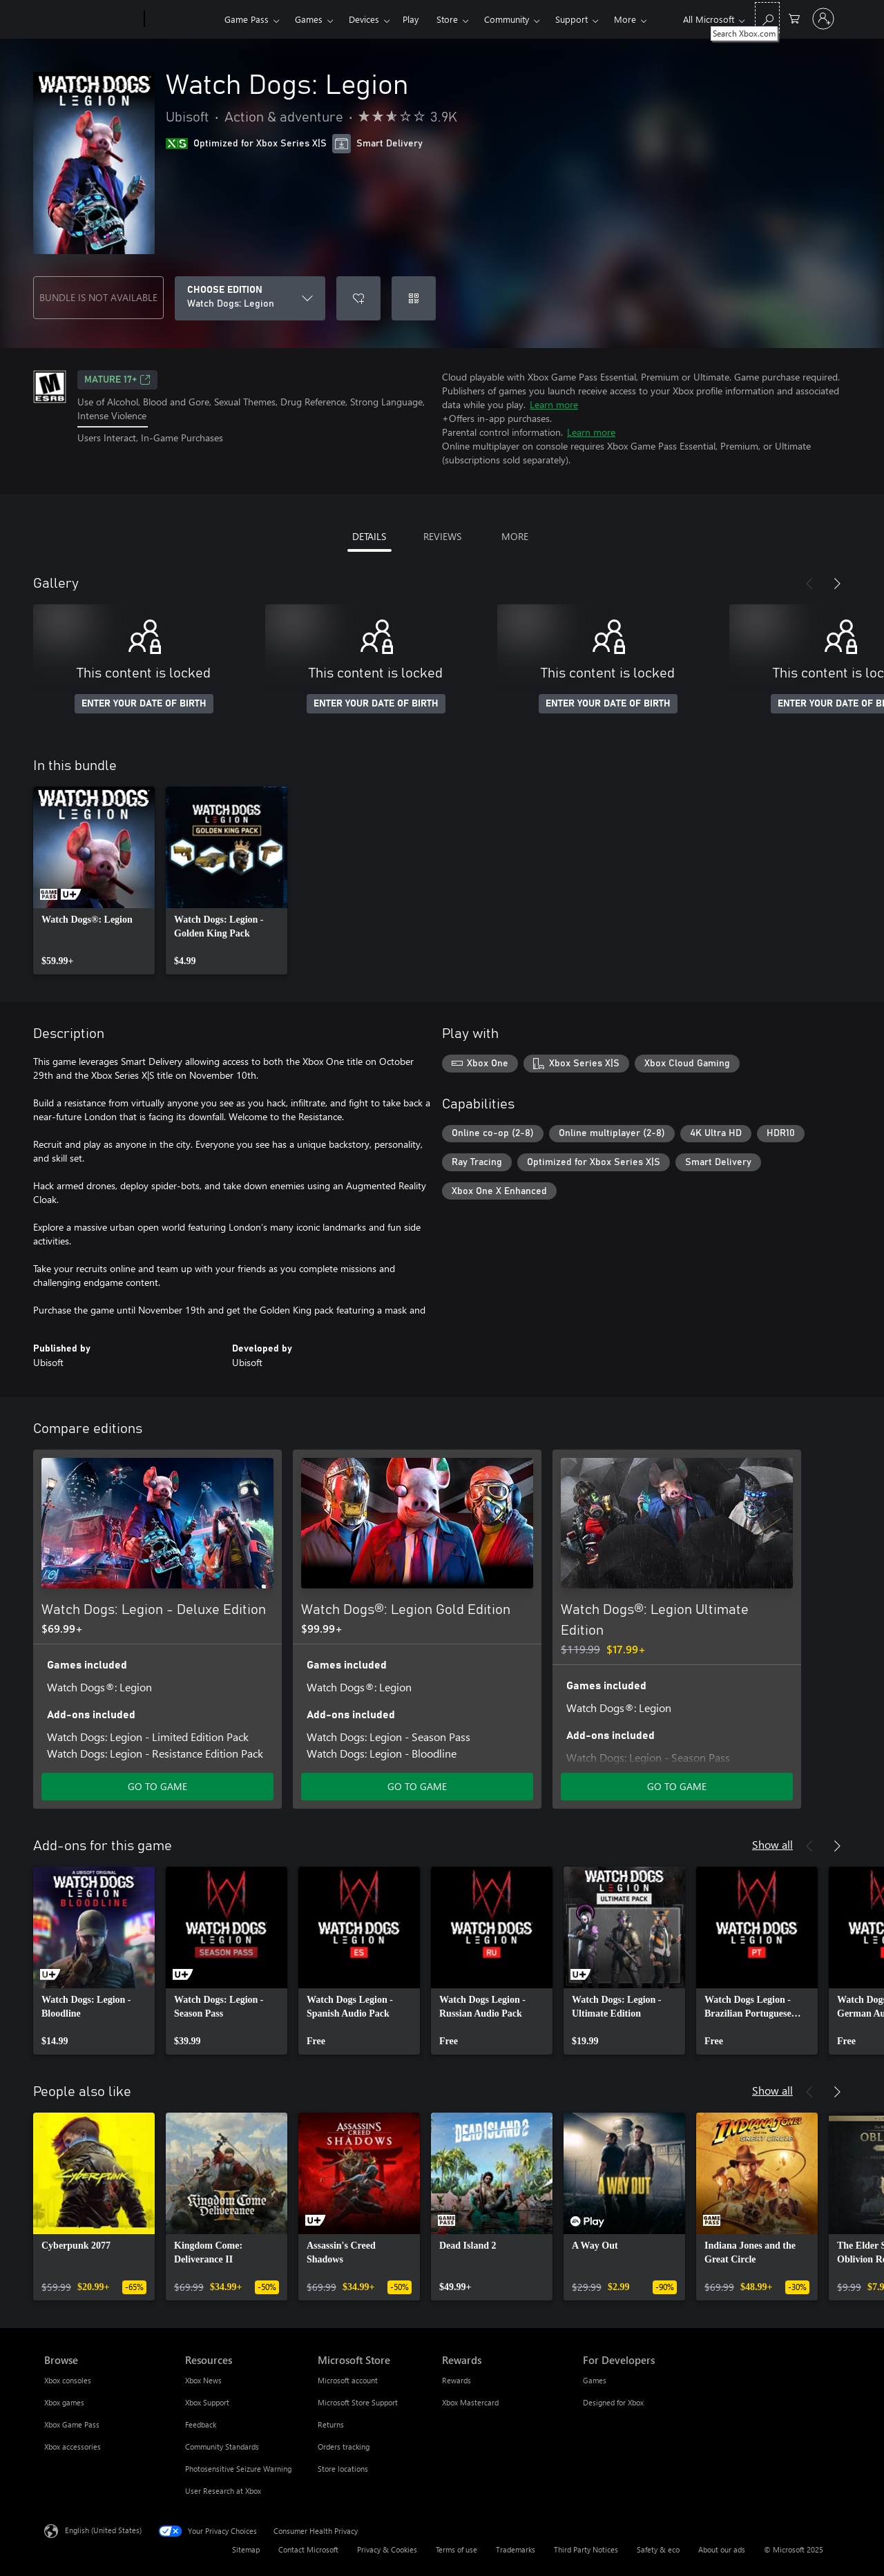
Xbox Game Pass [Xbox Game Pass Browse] (71, 2424)
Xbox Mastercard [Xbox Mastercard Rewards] (470, 2402)
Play (411, 19)
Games (309, 19)
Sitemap (246, 2549)
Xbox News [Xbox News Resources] (203, 2380)
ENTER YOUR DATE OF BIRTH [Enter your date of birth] (143, 704)
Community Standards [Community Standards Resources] (222, 2446)
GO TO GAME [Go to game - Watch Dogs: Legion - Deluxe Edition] (157, 1786)
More (625, 19)
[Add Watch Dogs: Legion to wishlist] (358, 298)
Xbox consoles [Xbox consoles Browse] (67, 2380)
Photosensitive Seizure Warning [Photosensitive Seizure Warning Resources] (238, 2468)
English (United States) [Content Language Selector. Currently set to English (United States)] (103, 2530)
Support (571, 19)
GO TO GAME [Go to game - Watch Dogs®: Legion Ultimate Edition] (677, 1786)
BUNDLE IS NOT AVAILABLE (98, 297)
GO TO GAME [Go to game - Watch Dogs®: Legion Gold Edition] (417, 1786)
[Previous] (809, 583)
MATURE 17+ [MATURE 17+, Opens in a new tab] (117, 379)
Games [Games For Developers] (594, 2380)
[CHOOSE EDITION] (250, 298)
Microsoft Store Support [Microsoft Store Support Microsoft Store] (358, 2402)
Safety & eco (658, 2549)
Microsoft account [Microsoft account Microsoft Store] (348, 2380)
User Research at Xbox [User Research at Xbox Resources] (223, 2490)
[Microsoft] (91, 19)
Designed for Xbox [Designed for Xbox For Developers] (613, 2402)
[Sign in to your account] (823, 18)
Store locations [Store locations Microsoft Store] (343, 2468)
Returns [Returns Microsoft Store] (331, 2424)
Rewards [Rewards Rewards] (456, 2380)
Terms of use (456, 2549)
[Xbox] (182, 19)
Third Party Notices (586, 2549)
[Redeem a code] (414, 298)
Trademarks (515, 2549)
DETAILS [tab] (369, 536)
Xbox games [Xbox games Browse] (64, 2402)
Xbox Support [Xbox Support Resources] (207, 2402)
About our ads (721, 2549)
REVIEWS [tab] (442, 536)
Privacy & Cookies (387, 2549)
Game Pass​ (246, 19)
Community (506, 19)
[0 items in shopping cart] (794, 17)
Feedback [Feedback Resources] (200, 2424)
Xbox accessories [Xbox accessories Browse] (72, 2446)
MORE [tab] (514, 536)
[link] (94, 880)
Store (447, 19)
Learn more (554, 404)
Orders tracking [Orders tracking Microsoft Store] (343, 2446)
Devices (364, 19)
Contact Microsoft (308, 2549)
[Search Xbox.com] (767, 17)
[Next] (837, 583)
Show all (772, 1844)
